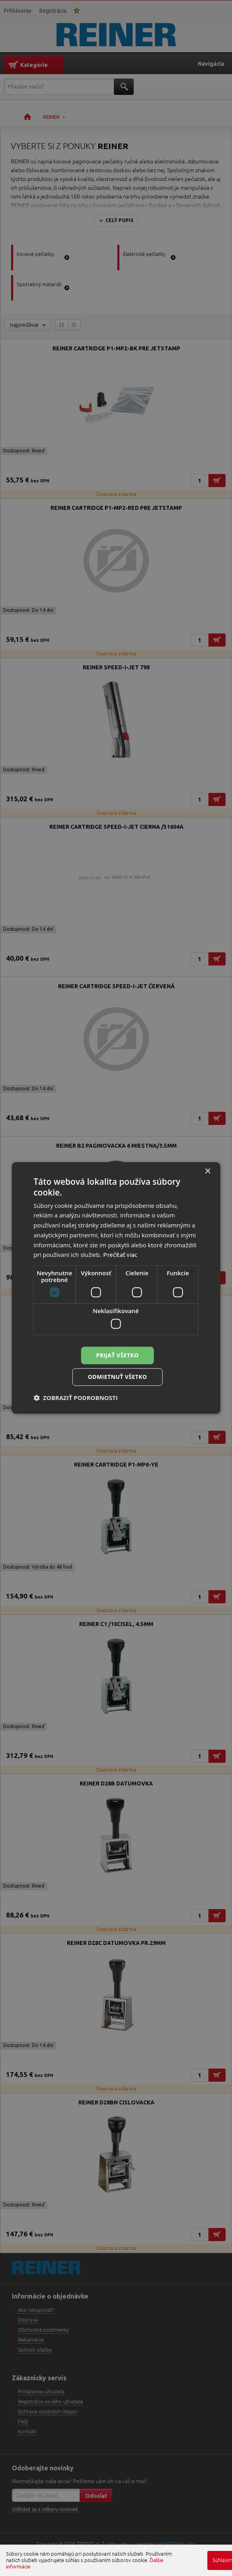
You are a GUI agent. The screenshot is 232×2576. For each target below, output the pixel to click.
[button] (75, 1398)
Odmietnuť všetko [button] (117, 1377)
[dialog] (116, 1288)
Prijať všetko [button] (117, 1355)
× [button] (208, 1171)
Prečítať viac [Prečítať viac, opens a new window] (120, 1255)
